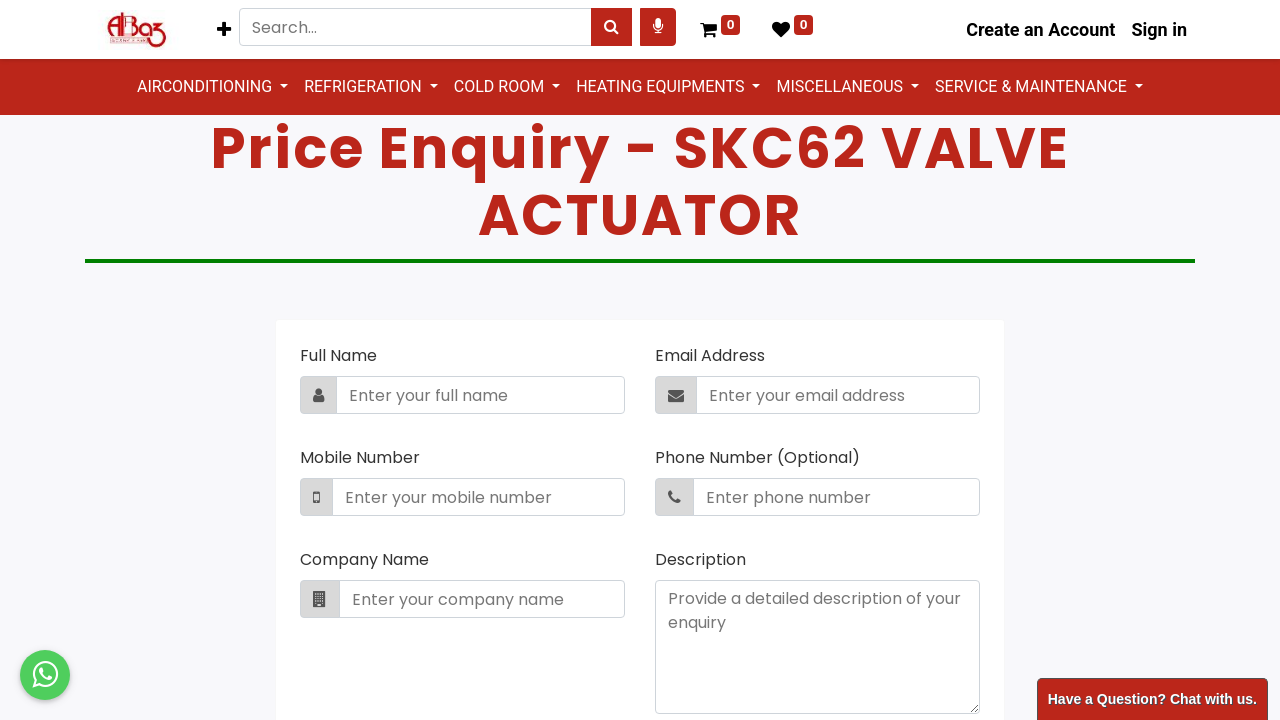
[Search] (611, 27)
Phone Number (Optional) (757, 457)
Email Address (710, 355)
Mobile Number (360, 457)
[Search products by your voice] (658, 27)
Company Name (364, 559)
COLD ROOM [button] (501, 86)
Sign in (1159, 29)
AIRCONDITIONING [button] (206, 86)
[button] (224, 29)
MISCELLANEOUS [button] (841, 86)
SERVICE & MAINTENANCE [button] (1033, 86)
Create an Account (1040, 29)
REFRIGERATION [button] (365, 86)
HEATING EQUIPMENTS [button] (662, 86)
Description (700, 559)
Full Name (338, 355)
